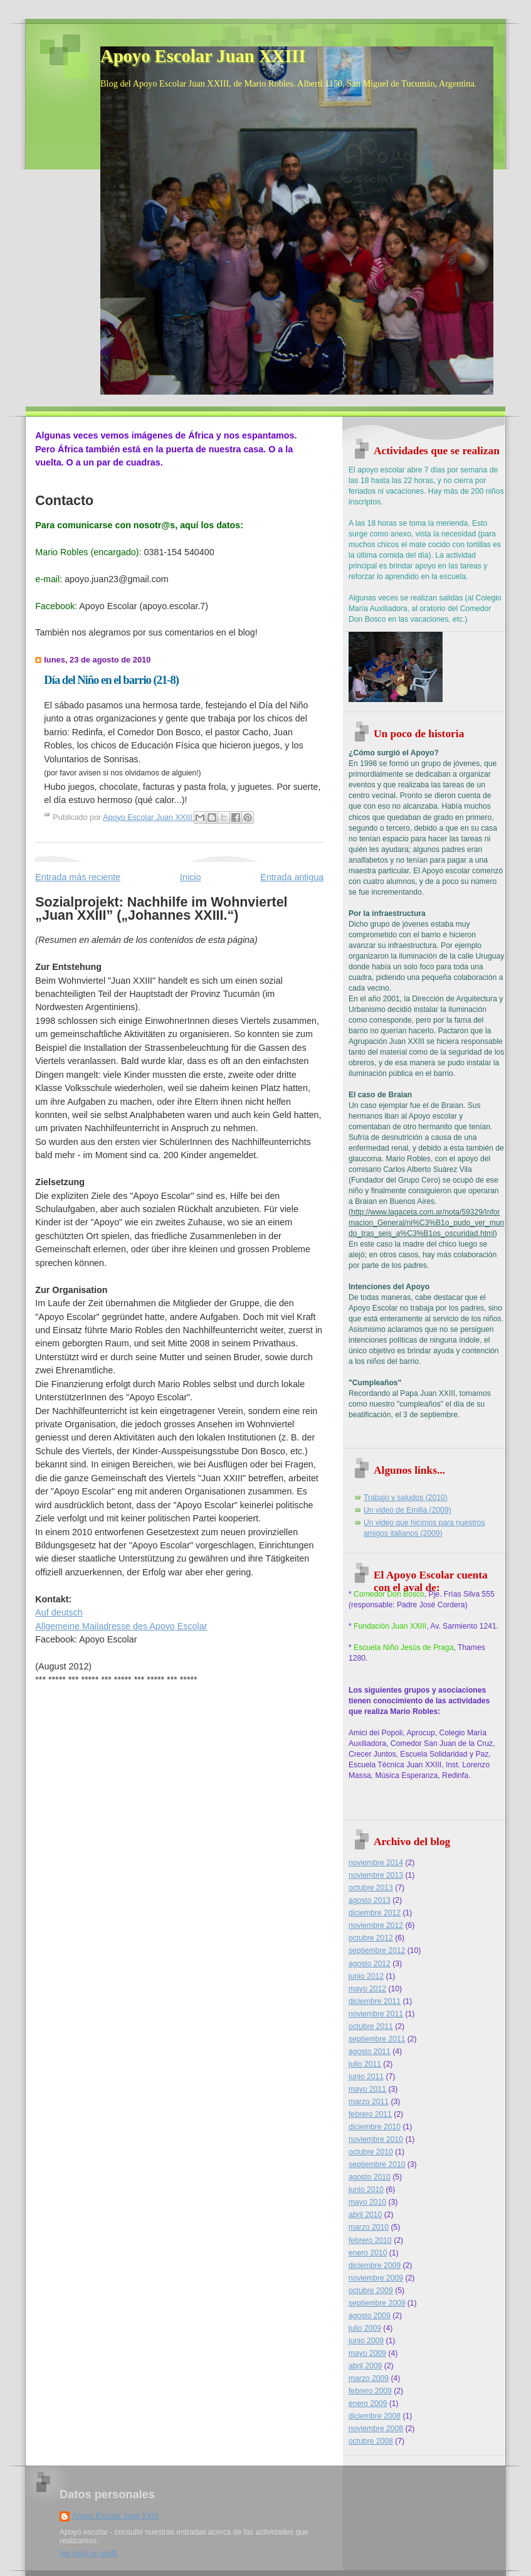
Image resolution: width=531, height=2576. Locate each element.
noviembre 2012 (376, 1925)
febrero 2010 (370, 2240)
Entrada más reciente (77, 877)
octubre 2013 (371, 1887)
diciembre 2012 (375, 1912)
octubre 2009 (371, 2290)
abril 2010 (365, 2214)
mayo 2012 (367, 1988)
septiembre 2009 (377, 2303)
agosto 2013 (370, 1900)
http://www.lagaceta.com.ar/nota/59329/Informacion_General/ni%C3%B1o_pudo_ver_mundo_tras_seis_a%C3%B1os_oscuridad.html (426, 1223)
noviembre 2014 (376, 1862)
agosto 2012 (370, 1963)
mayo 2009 (367, 2353)
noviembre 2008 (376, 2428)
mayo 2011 (367, 2089)
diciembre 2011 (375, 2001)
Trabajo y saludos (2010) (406, 1497)
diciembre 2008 (375, 2416)
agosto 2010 (370, 2177)
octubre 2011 (371, 2026)
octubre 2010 (371, 2152)
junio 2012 (366, 1976)
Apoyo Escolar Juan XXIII (203, 56)
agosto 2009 (370, 2315)
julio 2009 (365, 2328)
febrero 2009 (370, 2391)
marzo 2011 (369, 2101)
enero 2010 (368, 2253)
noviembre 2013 (376, 1875)
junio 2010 (366, 2189)
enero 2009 (368, 2403)
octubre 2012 (371, 1938)
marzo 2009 (369, 2378)
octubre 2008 (371, 2441)
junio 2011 (366, 2076)
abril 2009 (365, 2365)
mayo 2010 (367, 2202)
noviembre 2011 (376, 2013)
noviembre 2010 (376, 2139)
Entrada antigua (291, 877)
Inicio (190, 877)
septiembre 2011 (377, 2039)
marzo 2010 (369, 2227)
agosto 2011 (370, 2051)
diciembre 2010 (375, 2126)
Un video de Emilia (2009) (407, 1510)
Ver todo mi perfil (88, 2553)
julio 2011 (365, 2064)
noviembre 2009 (376, 2278)
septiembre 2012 (377, 1950)
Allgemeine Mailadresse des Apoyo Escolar (121, 1626)
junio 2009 (366, 2340)
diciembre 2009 (375, 2265)
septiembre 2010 (377, 2164)
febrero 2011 (370, 2114)
